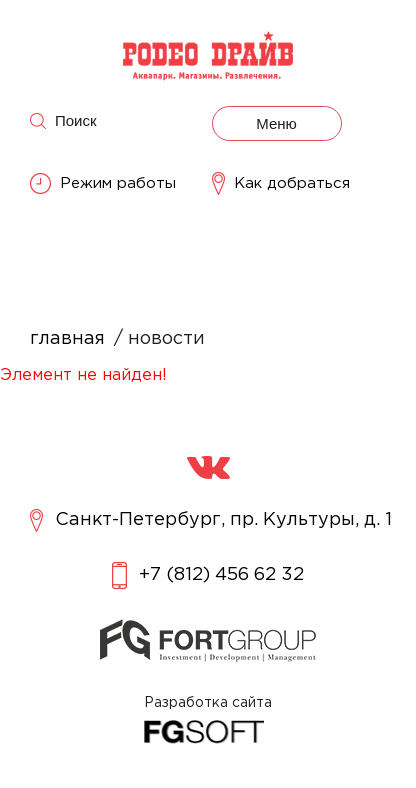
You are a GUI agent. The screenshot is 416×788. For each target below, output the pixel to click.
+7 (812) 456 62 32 (208, 575)
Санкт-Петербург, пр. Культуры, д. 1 (211, 520)
